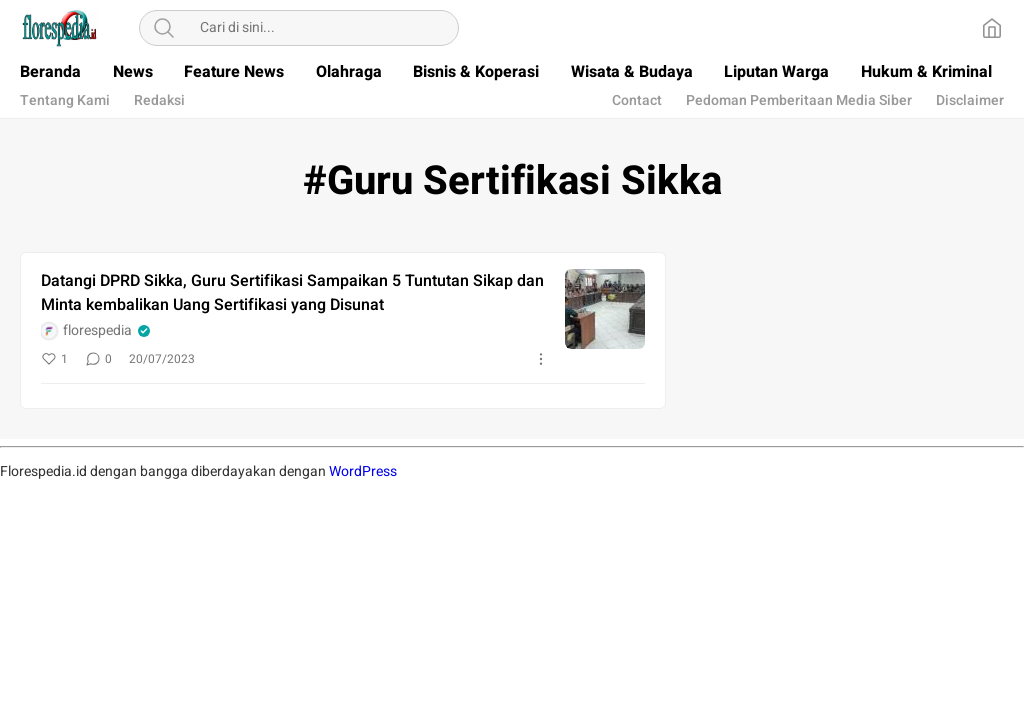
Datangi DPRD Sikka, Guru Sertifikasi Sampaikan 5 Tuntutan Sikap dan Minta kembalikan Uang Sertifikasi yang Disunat (292, 293)
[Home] (992, 28)
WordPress (363, 471)
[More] (541, 359)
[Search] (164, 28)
